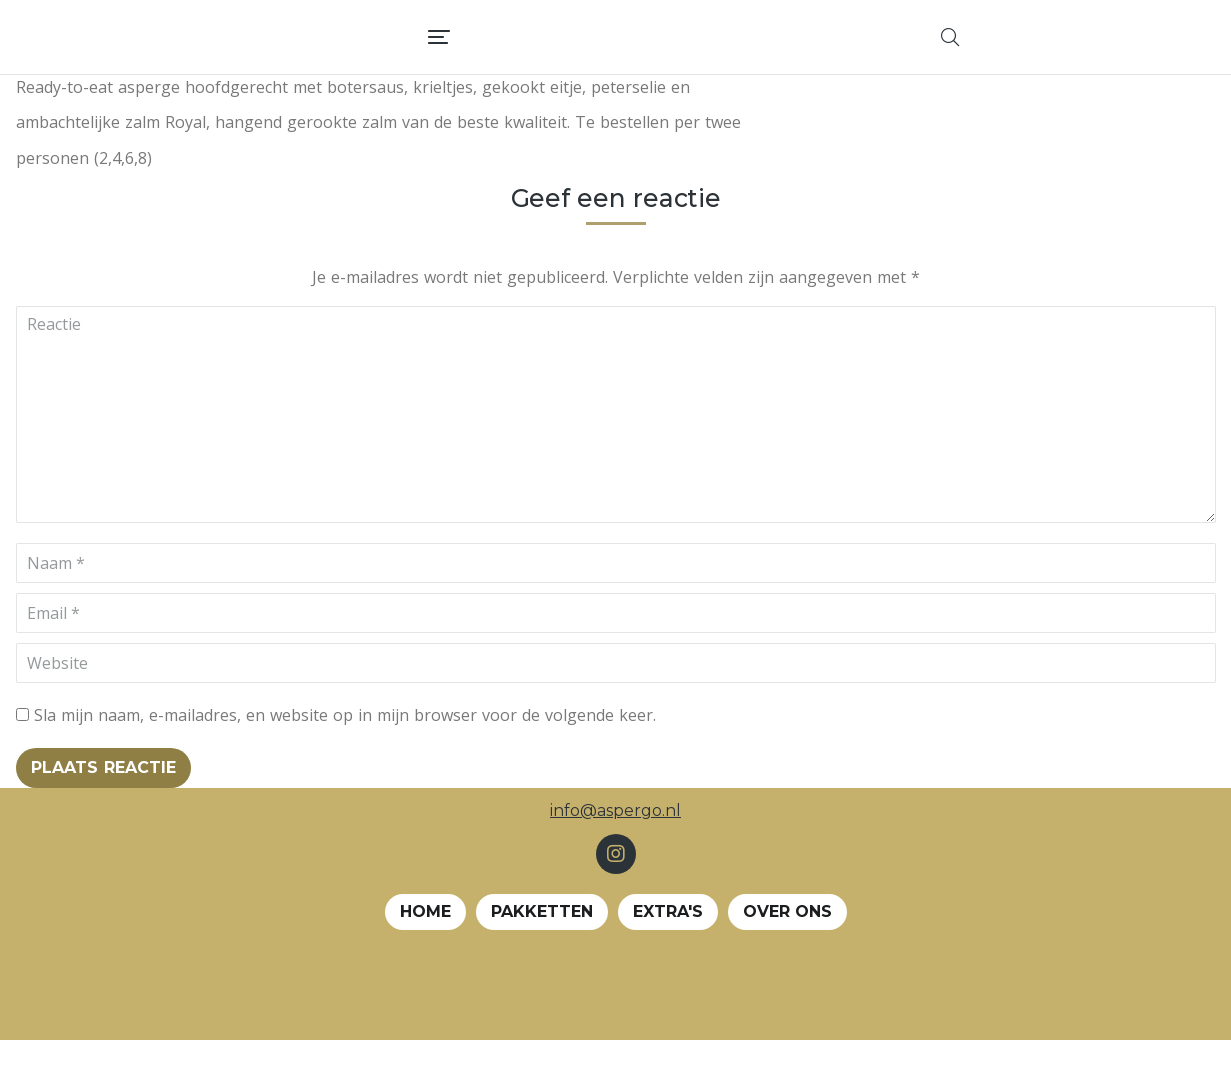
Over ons (787, 937)
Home (425, 937)
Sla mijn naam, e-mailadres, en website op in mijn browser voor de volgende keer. (345, 741)
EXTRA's (668, 937)
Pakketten (542, 937)
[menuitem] (652, 50)
